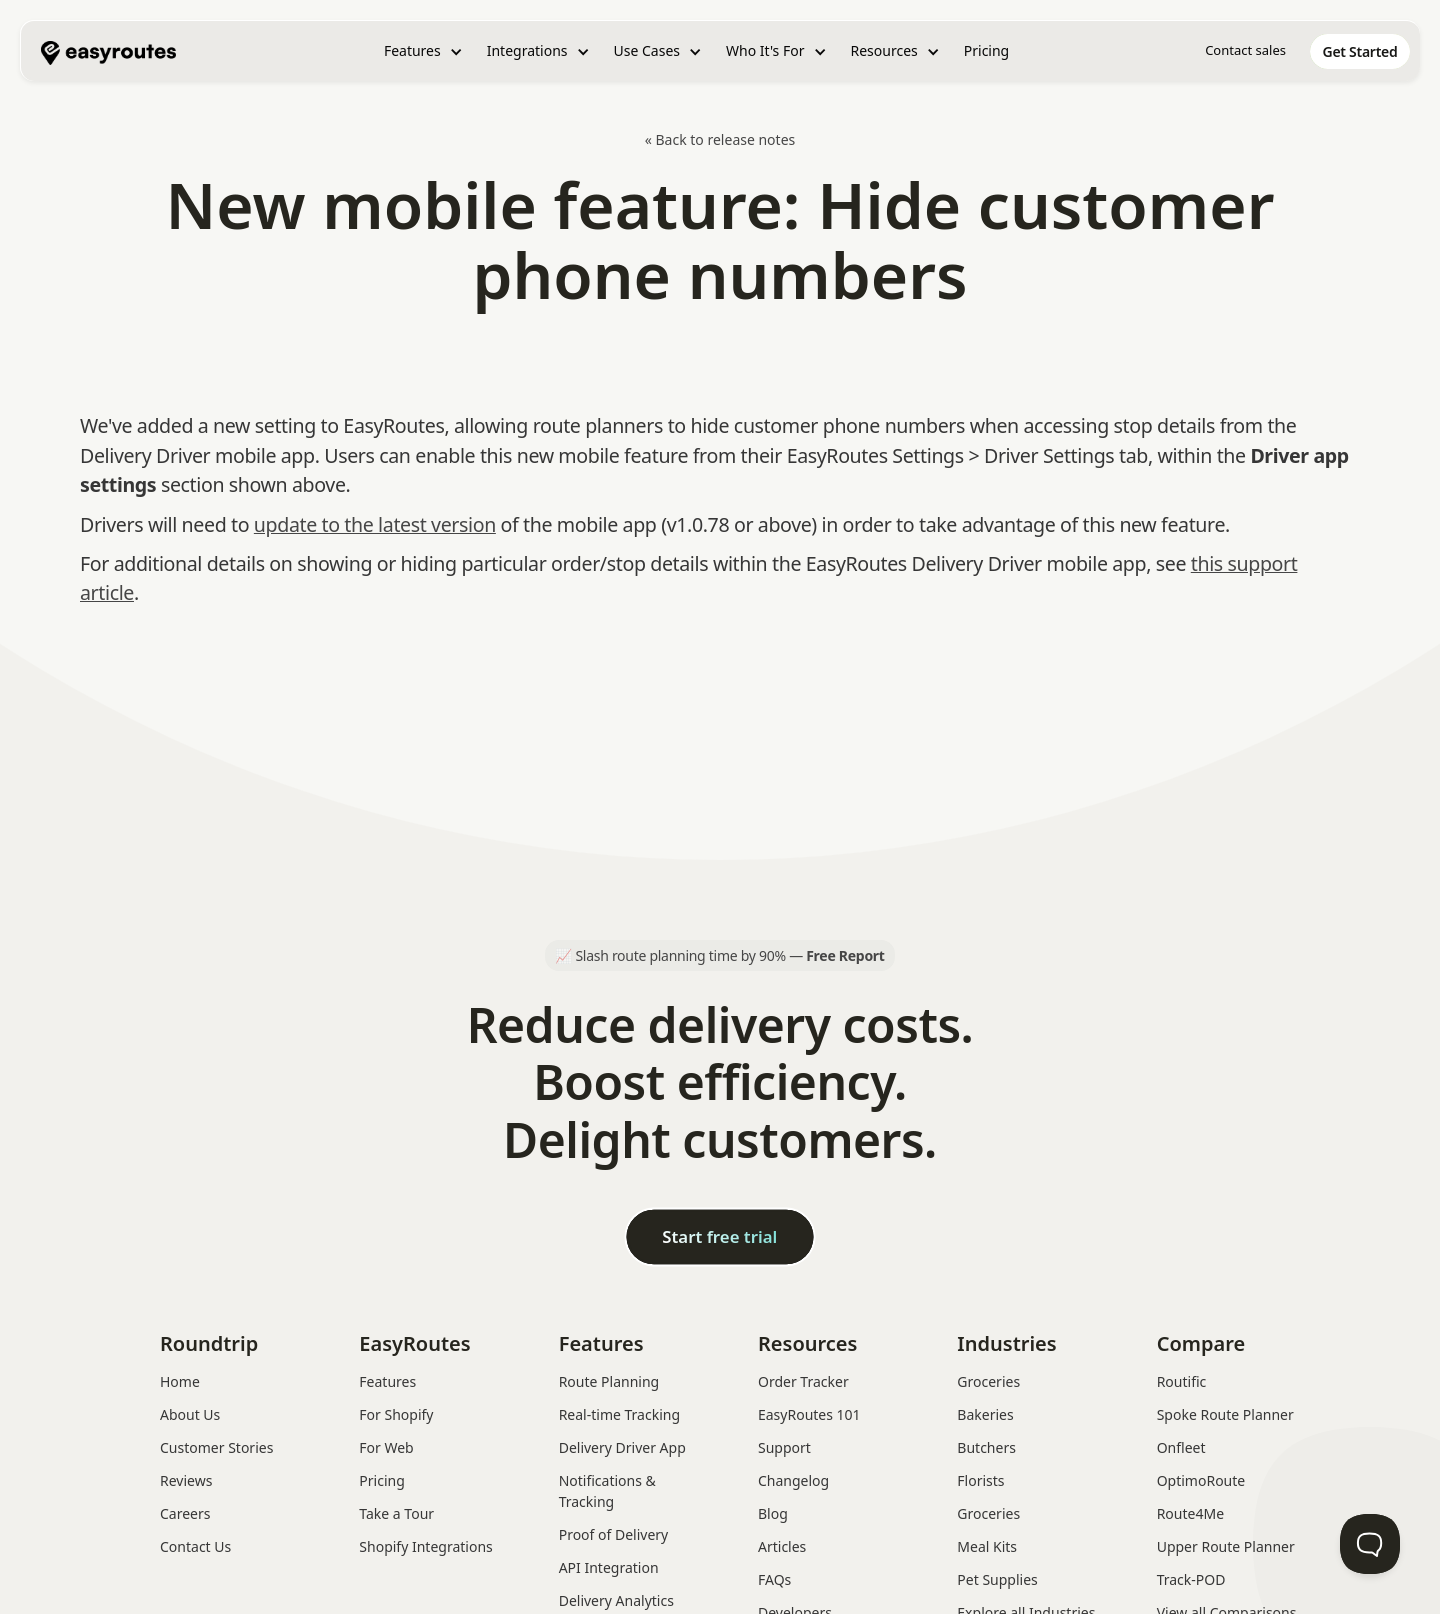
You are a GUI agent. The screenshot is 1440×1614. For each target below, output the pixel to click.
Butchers (986, 1447)
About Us (190, 1414)
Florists (980, 1480)
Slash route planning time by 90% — (729, 955)
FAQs (774, 1579)
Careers (185, 1513)
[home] (108, 51)
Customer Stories (216, 1447)
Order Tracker (803, 1381)
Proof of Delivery (614, 1534)
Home (180, 1381)
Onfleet (1181, 1447)
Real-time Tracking (619, 1414)
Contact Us (195, 1546)
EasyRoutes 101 (809, 1414)
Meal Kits (987, 1546)
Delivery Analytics (616, 1600)
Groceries (988, 1381)
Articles (782, 1546)
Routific (1182, 1381)
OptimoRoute (1201, 1480)
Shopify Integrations (425, 1546)
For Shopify (396, 1414)
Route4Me (1190, 1513)
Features (387, 1381)
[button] (423, 51)
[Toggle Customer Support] (1370, 1544)
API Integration (609, 1567)
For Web (386, 1447)
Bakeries (985, 1414)
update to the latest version (375, 524)
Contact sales (1245, 50)
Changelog (793, 1480)
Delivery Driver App (622, 1447)
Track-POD (1191, 1579)
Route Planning (609, 1381)
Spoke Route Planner (1225, 1414)
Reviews (186, 1480)
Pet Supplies (997, 1579)
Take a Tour (396, 1513)
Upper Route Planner (1226, 1546)
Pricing (986, 50)
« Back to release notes (720, 139)
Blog (773, 1513)
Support (784, 1447)
